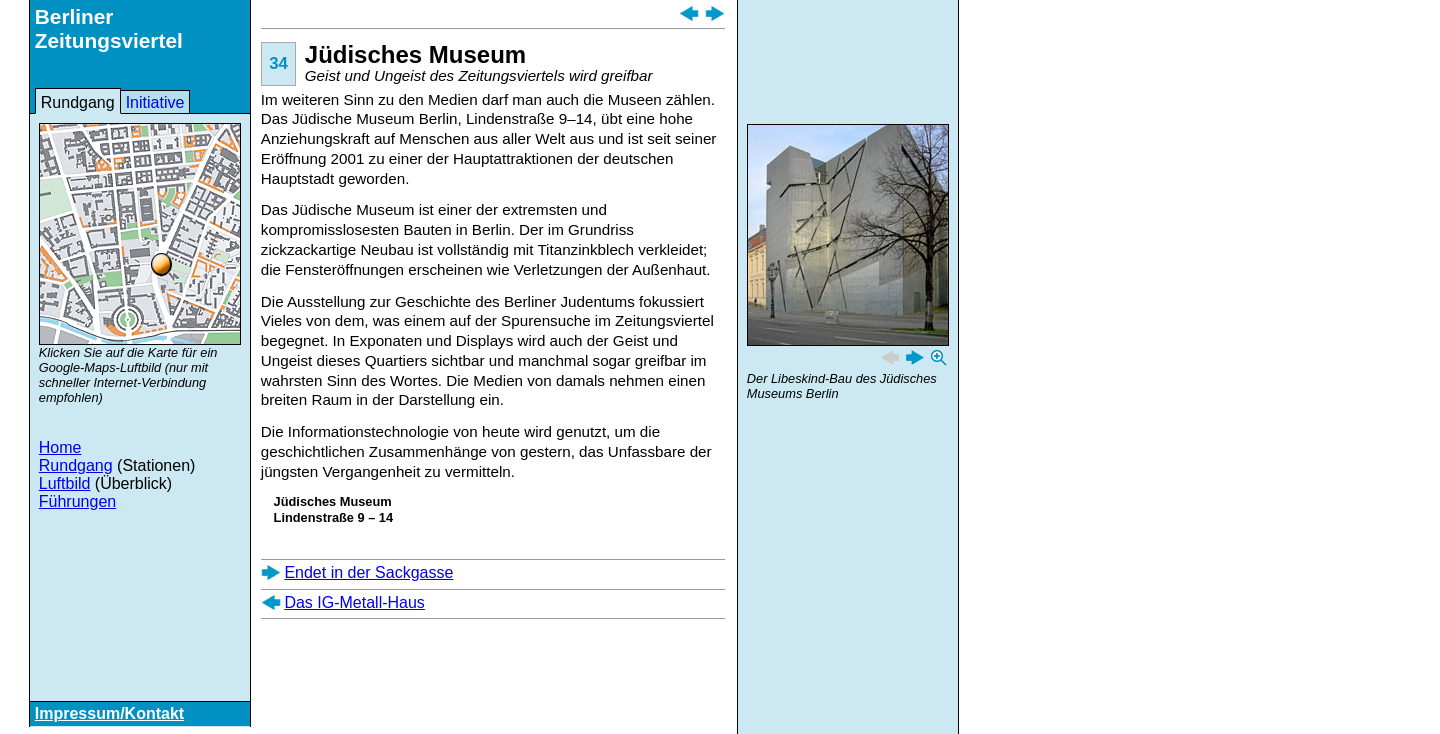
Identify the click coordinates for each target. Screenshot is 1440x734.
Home (60, 447)
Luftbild (65, 483)
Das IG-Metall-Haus (354, 602)
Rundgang (78, 102)
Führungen (77, 501)
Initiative (155, 102)
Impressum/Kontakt (109, 713)
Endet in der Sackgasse (368, 572)
